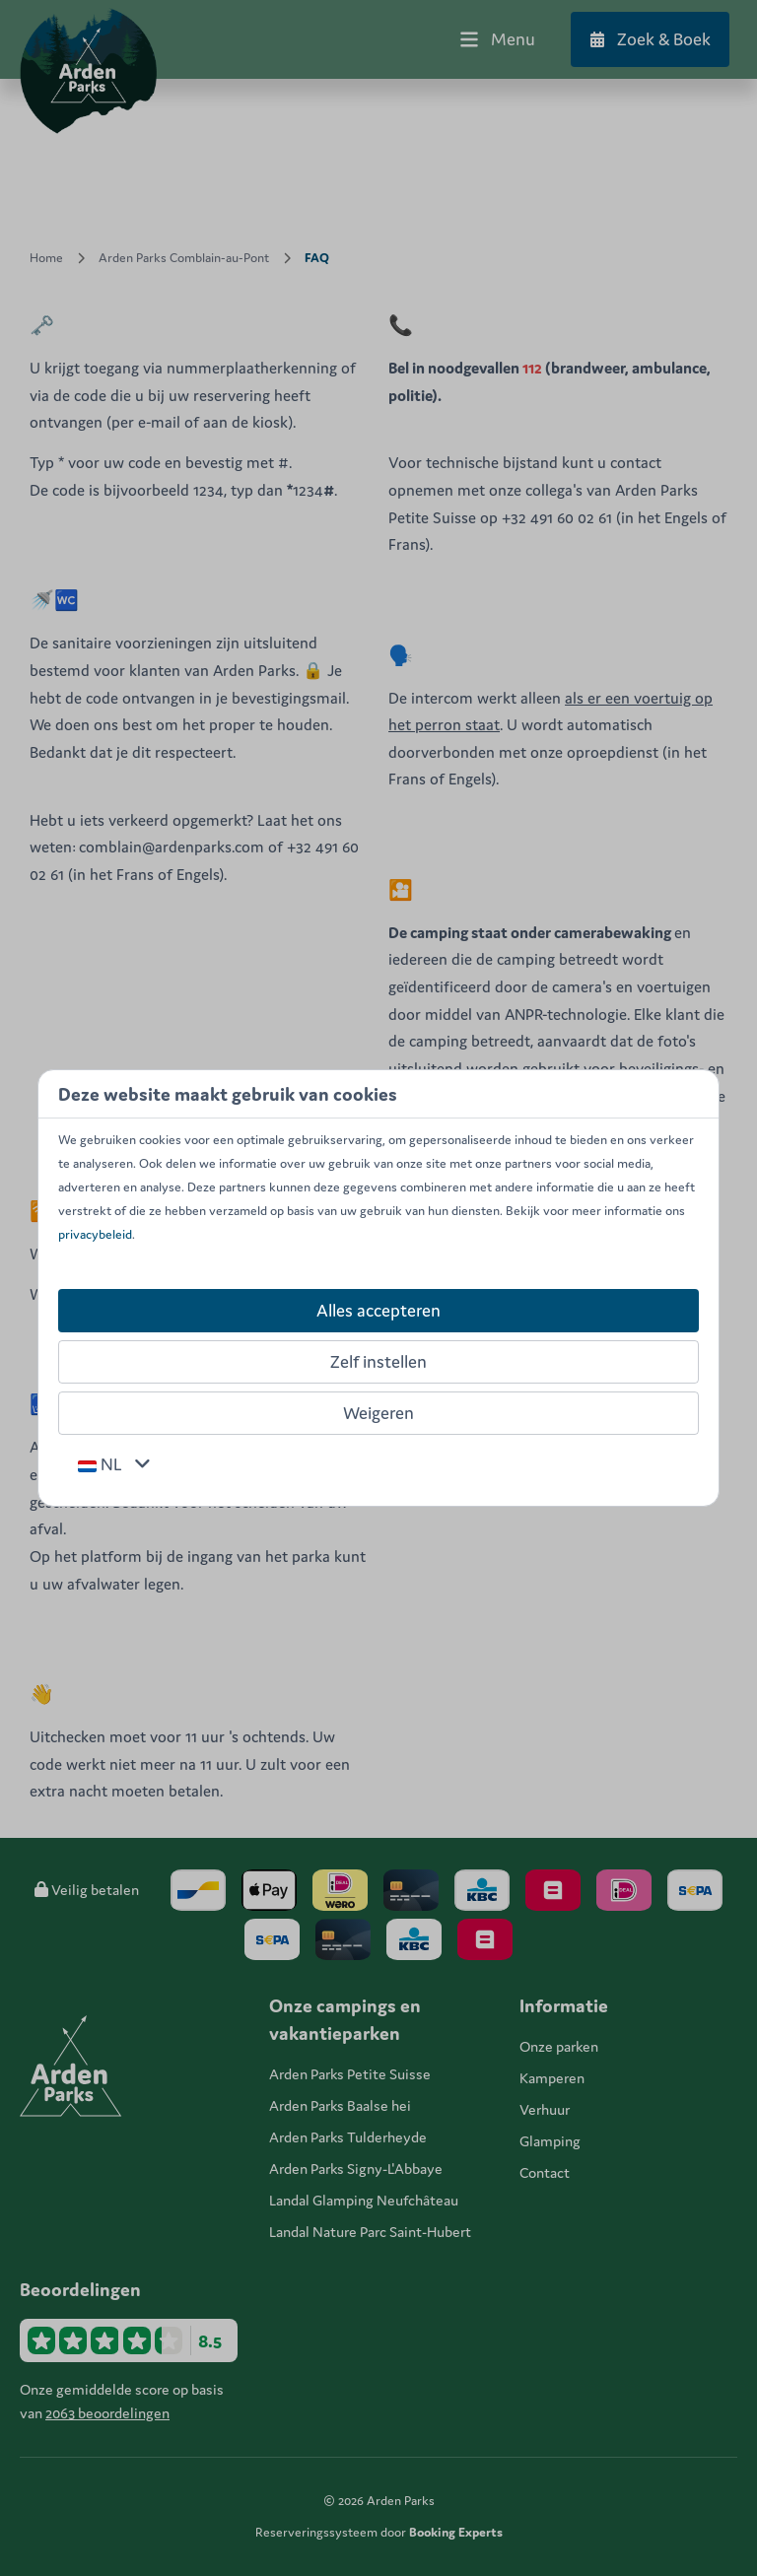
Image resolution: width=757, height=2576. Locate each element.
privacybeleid (95, 1234)
